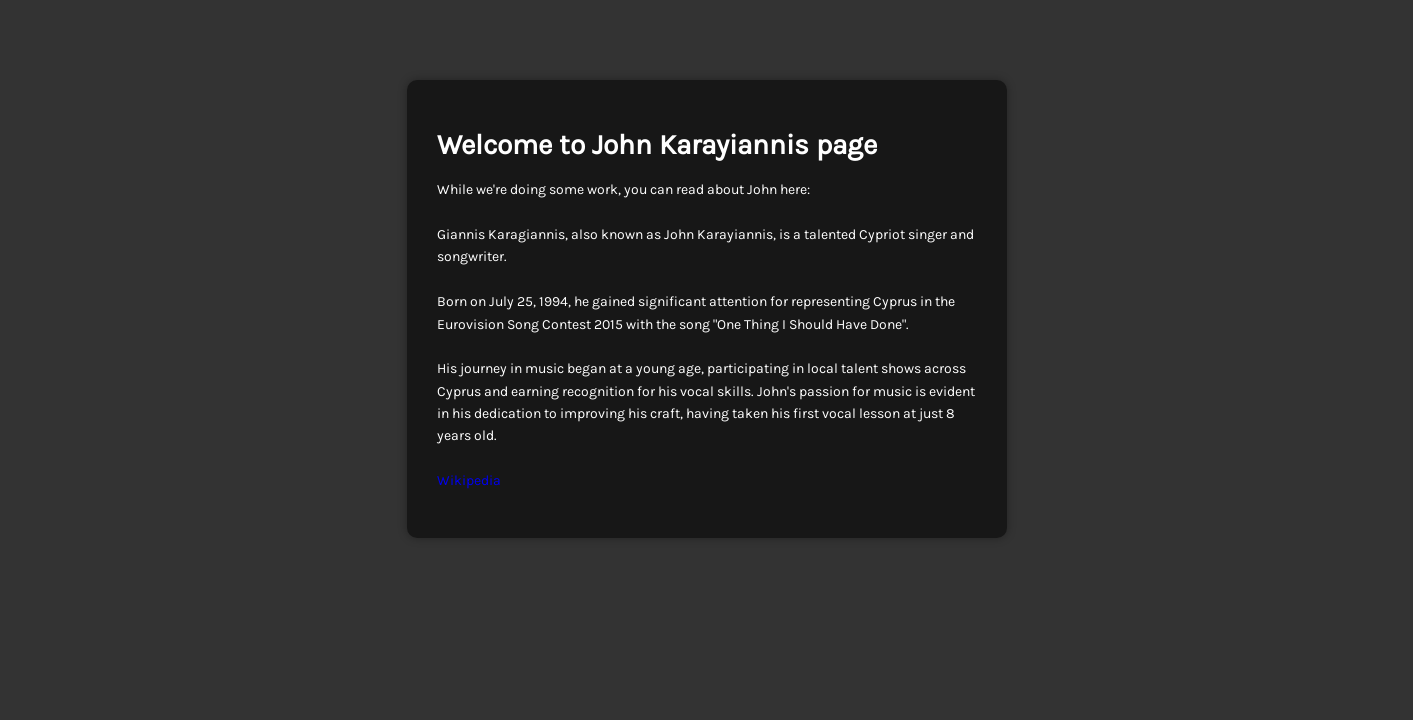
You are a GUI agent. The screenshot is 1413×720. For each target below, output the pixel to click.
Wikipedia (469, 480)
